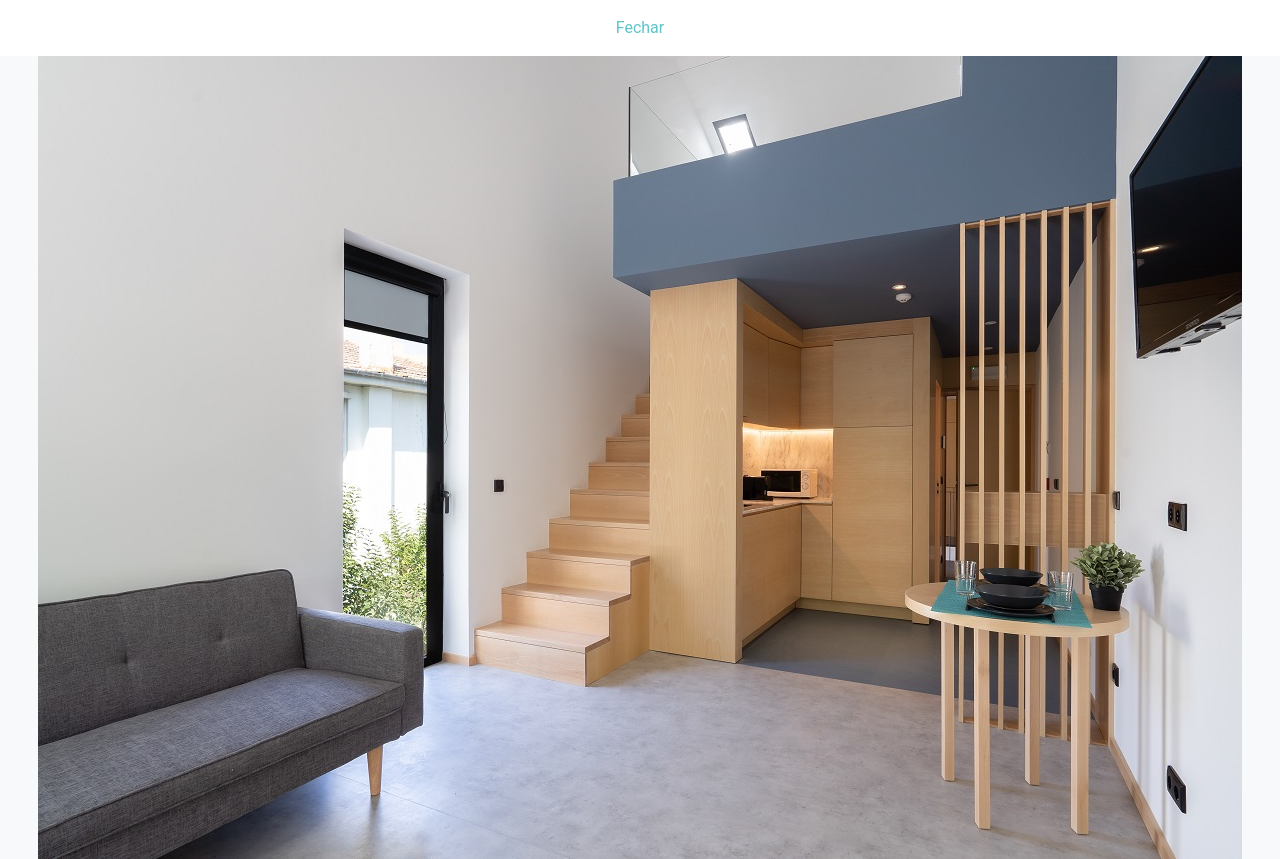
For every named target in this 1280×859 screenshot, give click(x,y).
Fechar (640, 27)
